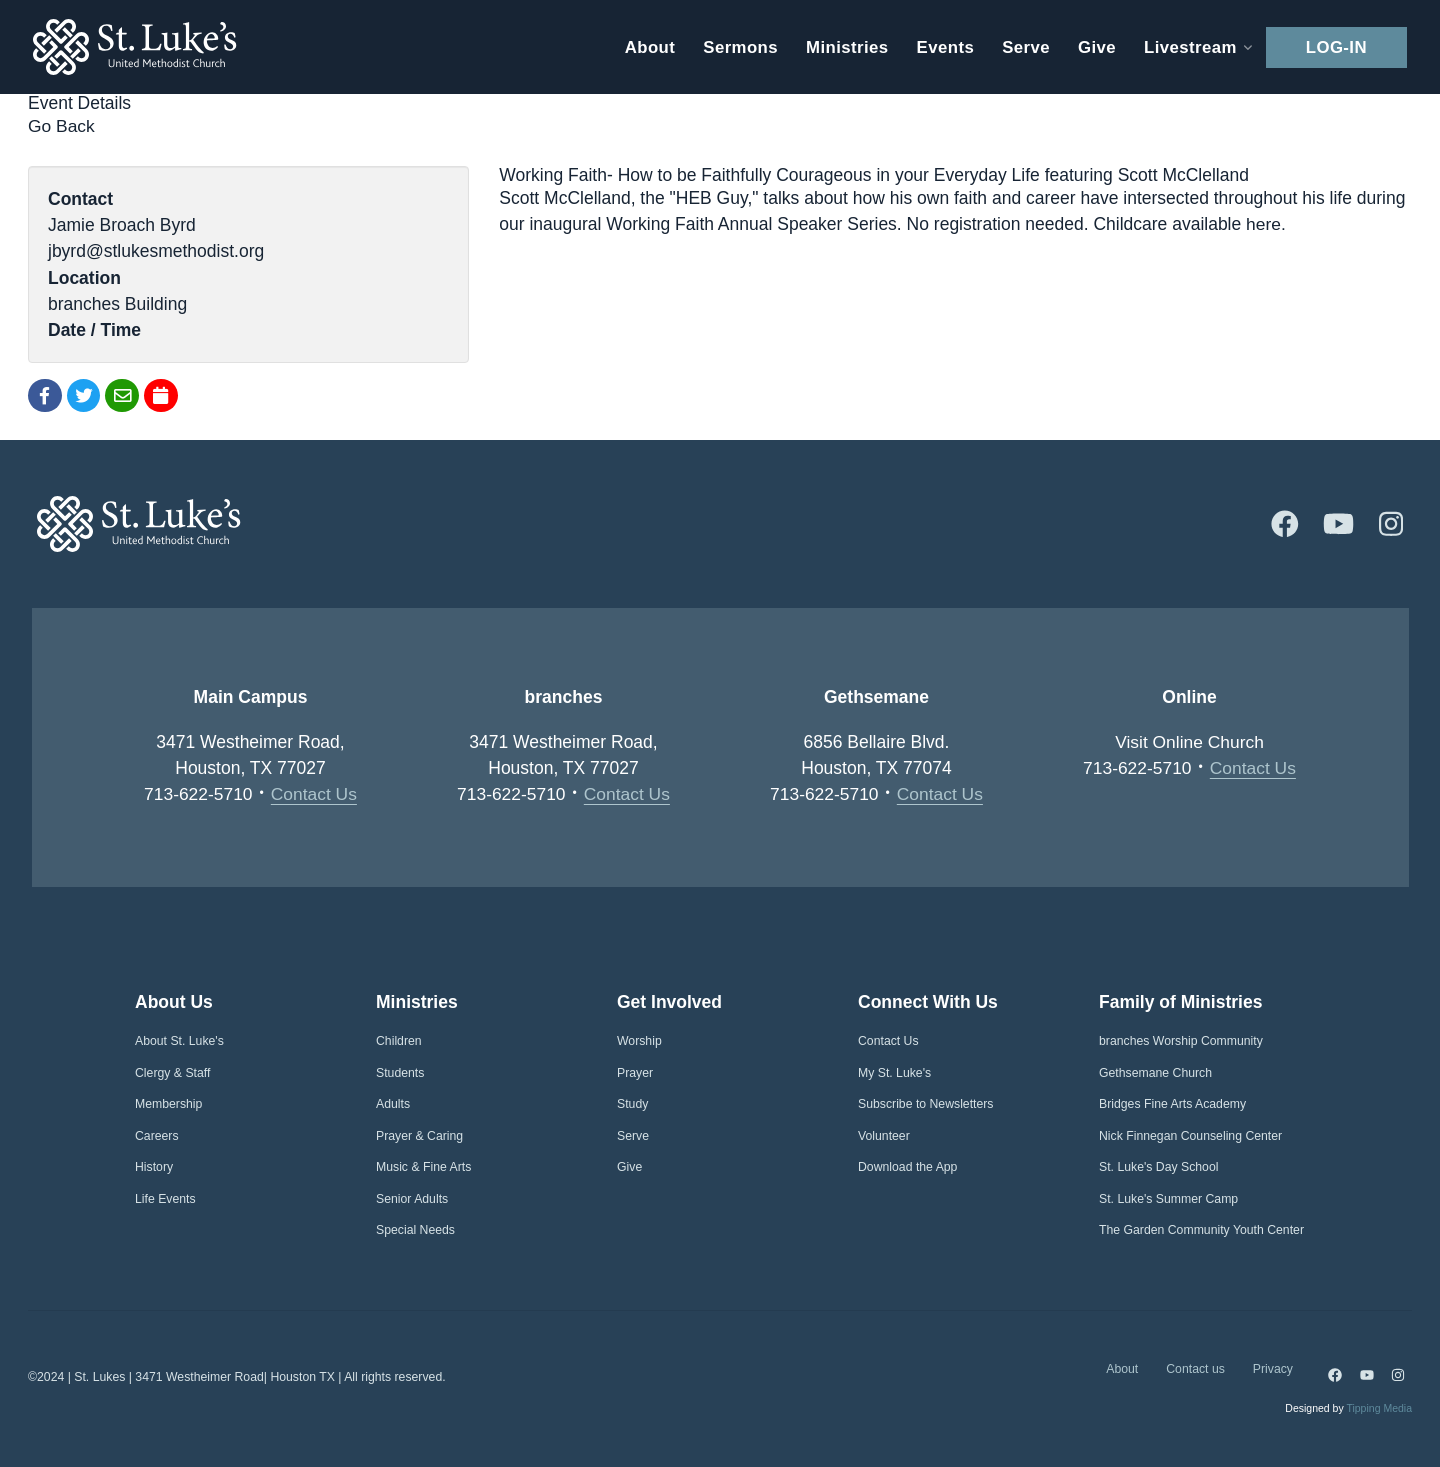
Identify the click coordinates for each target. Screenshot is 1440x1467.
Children (399, 1042)
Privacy (1273, 1369)
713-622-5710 (198, 794)
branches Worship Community (1181, 1042)
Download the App (907, 1168)
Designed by (1348, 1409)
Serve (633, 1136)
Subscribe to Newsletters (926, 1105)
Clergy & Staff (172, 1073)
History (154, 1168)
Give (629, 1168)
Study (632, 1105)
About (1122, 1369)
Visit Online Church (1189, 742)
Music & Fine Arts (423, 1168)
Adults (393, 1105)
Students (400, 1073)
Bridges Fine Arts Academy (1172, 1105)
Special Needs (415, 1231)
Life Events (165, 1199)
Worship (639, 1042)
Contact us (1195, 1369)
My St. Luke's (894, 1073)
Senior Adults (412, 1199)
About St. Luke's (179, 1042)
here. (1266, 224)
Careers (157, 1136)
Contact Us (314, 794)
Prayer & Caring (419, 1136)
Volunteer (884, 1136)
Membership (168, 1105)
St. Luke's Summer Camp (1168, 1199)
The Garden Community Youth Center (1201, 1231)
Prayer (635, 1073)
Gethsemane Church (1155, 1073)
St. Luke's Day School (1158, 1168)
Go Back (61, 126)
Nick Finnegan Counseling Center (1190, 1136)
